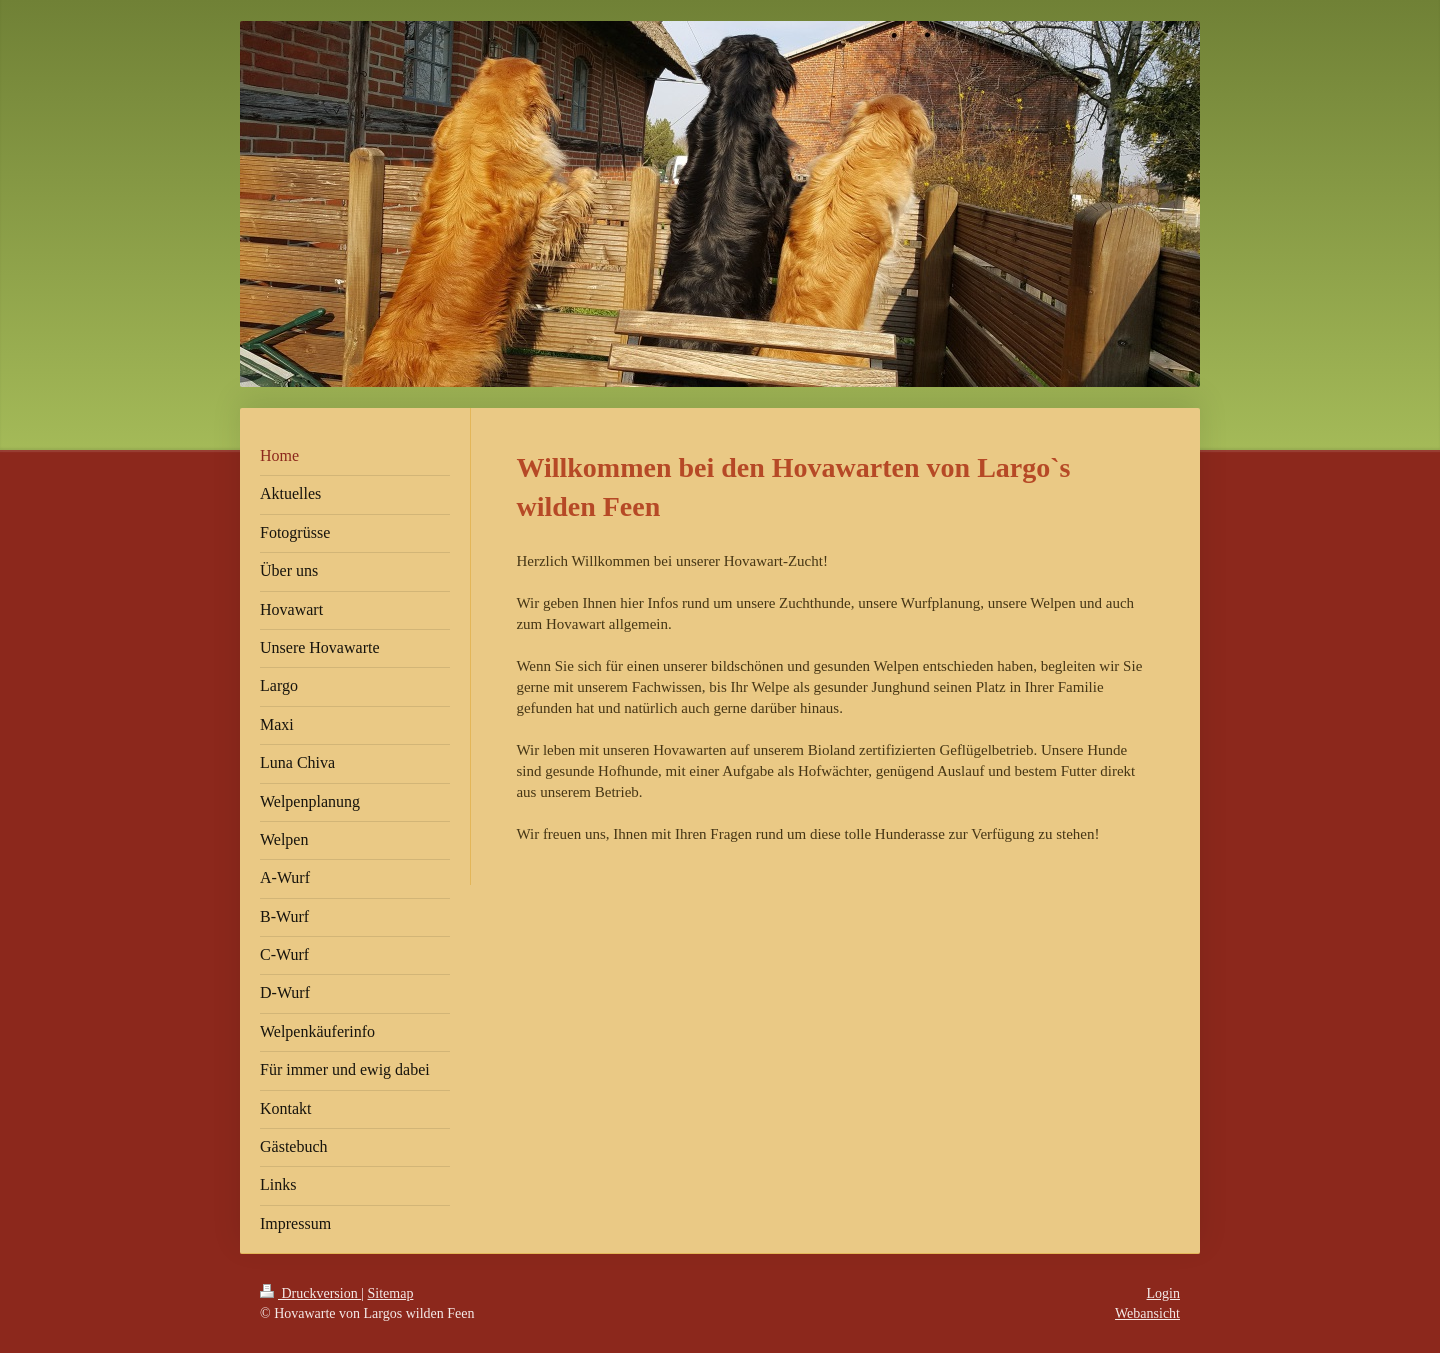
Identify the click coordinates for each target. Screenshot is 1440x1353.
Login (1163, 1293)
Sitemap (391, 1293)
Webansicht (1147, 1313)
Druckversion (310, 1293)
